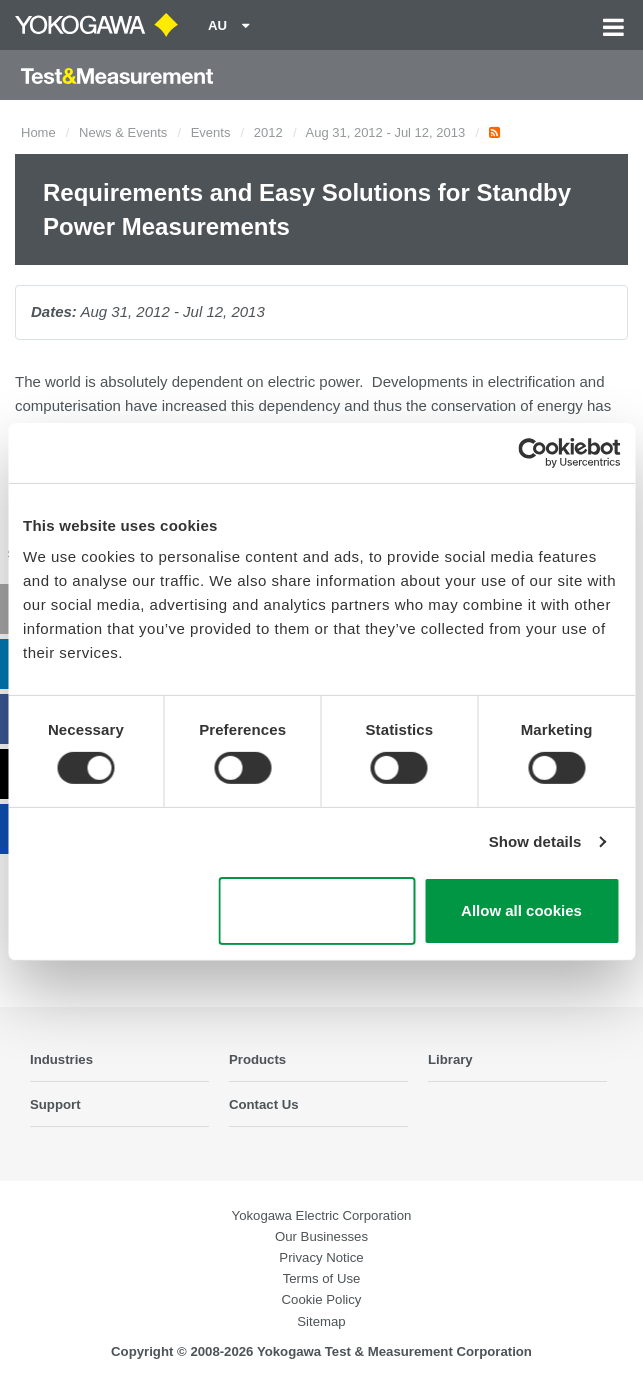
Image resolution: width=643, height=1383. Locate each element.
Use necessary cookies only (316, 911)
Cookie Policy (322, 1299)
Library (450, 1059)
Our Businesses (321, 1236)
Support (55, 1104)
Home (38, 132)
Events (211, 132)
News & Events (123, 132)
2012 (268, 132)
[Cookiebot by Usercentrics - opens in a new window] (532, 452)
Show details (535, 841)
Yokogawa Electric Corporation (322, 1215)
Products (257, 1059)
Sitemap (321, 1321)
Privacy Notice (321, 1257)
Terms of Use (322, 1278)
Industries (61, 1059)
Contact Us (264, 1104)
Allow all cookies (521, 910)
